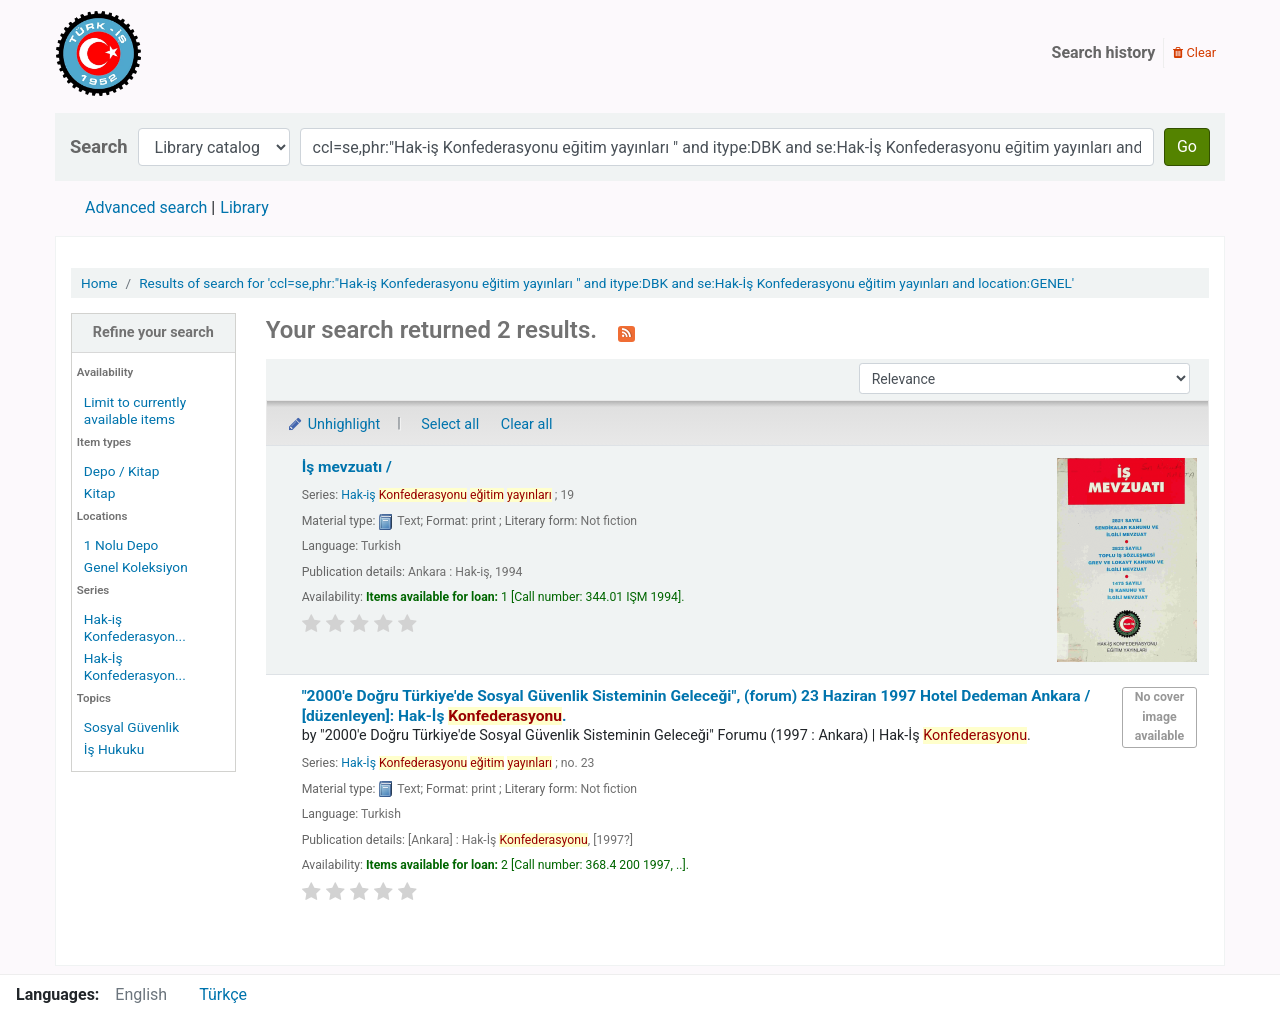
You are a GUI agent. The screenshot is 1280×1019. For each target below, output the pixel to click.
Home (99, 283)
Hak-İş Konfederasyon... (135, 666)
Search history (1104, 52)
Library (244, 207)
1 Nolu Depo (121, 545)
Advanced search (146, 207)
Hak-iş (446, 495)
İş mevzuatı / (347, 467)
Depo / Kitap (122, 471)
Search (99, 146)
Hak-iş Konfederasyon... (135, 627)
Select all (450, 424)
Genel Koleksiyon (136, 567)
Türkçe (223, 994)
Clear (1194, 52)
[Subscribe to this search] (626, 332)
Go (1187, 146)
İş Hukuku (114, 749)
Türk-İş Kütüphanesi (156, 53)
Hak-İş (446, 763)
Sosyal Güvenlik (131, 727)
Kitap (100, 493)
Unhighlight (333, 424)
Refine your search (153, 332)
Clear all (527, 424)
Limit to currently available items (135, 410)
